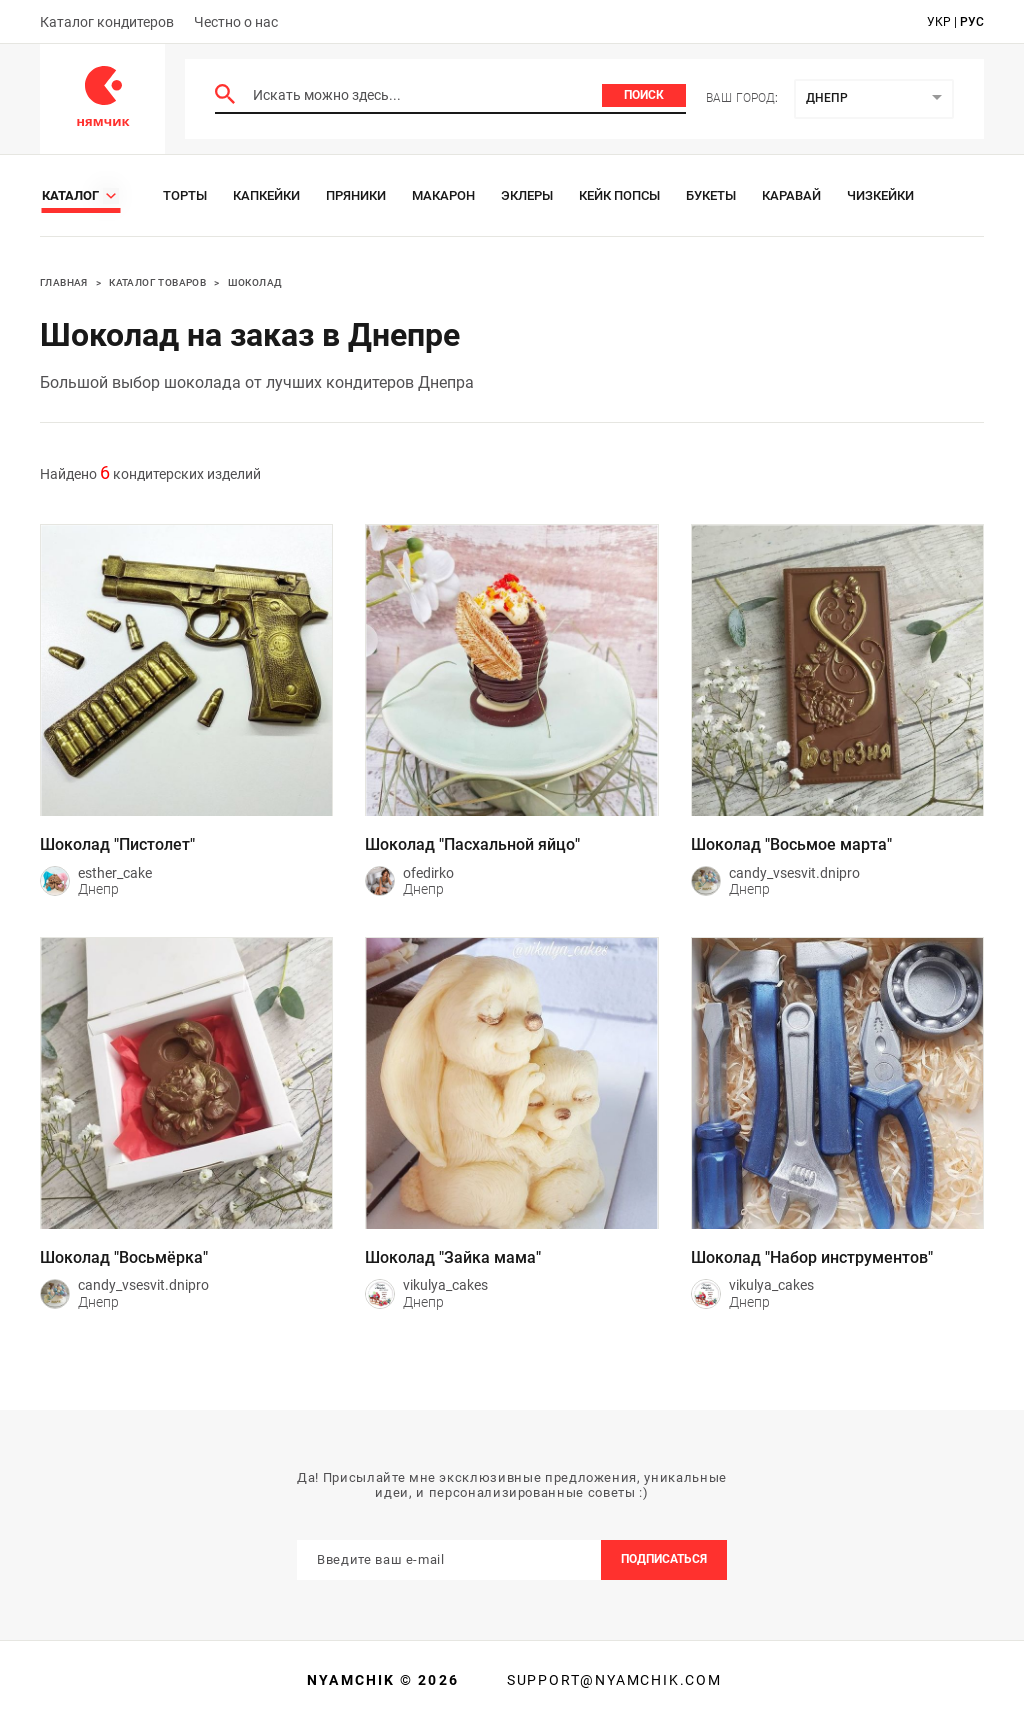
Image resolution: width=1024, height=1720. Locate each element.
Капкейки (266, 195)
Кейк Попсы (619, 195)
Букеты (711, 195)
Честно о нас (236, 22)
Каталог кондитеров (107, 22)
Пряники (356, 195)
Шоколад (255, 282)
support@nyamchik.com (612, 1680)
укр (939, 22)
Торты (185, 195)
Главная (64, 282)
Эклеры (527, 195)
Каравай (791, 195)
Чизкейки (880, 195)
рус (972, 22)
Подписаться (664, 1559)
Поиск (644, 95)
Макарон (443, 195)
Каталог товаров (157, 282)
